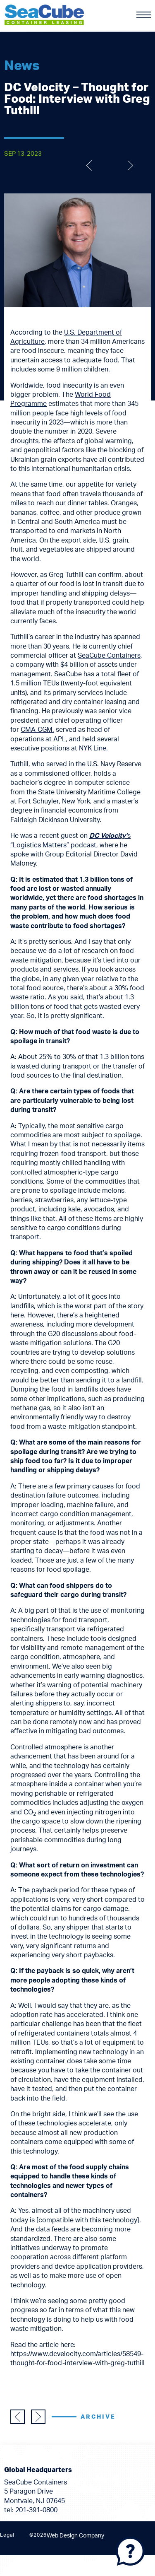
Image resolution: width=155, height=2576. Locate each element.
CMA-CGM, (37, 729)
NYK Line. (93, 748)
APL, (60, 739)
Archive (98, 2417)
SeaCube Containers (109, 655)
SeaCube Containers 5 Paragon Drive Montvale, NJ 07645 (35, 2491)
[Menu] (143, 15)
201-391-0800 (36, 2510)
